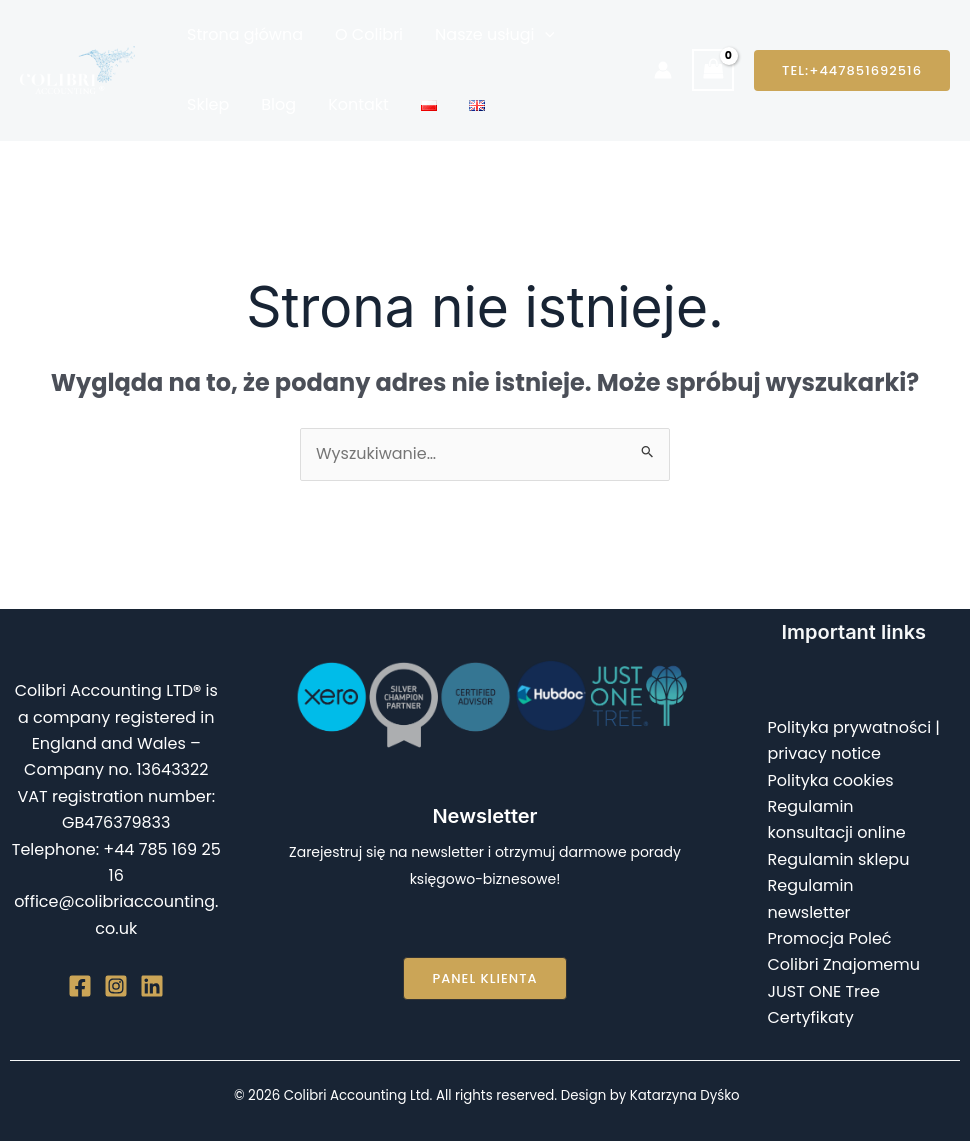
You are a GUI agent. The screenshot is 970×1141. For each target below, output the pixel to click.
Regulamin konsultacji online (837, 819)
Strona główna (245, 34)
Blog (278, 104)
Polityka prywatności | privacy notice (854, 740)
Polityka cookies (831, 780)
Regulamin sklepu (839, 859)
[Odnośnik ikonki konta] (663, 70)
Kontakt (358, 104)
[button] (545, 35)
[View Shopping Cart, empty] (713, 69)
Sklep (208, 104)
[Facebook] (80, 986)
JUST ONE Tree (824, 991)
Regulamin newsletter (811, 898)
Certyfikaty (811, 1017)
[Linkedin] (152, 986)
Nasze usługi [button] (494, 35)
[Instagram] (116, 986)
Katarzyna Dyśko (685, 1095)
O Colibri (369, 34)
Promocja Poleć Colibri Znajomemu (844, 951)
